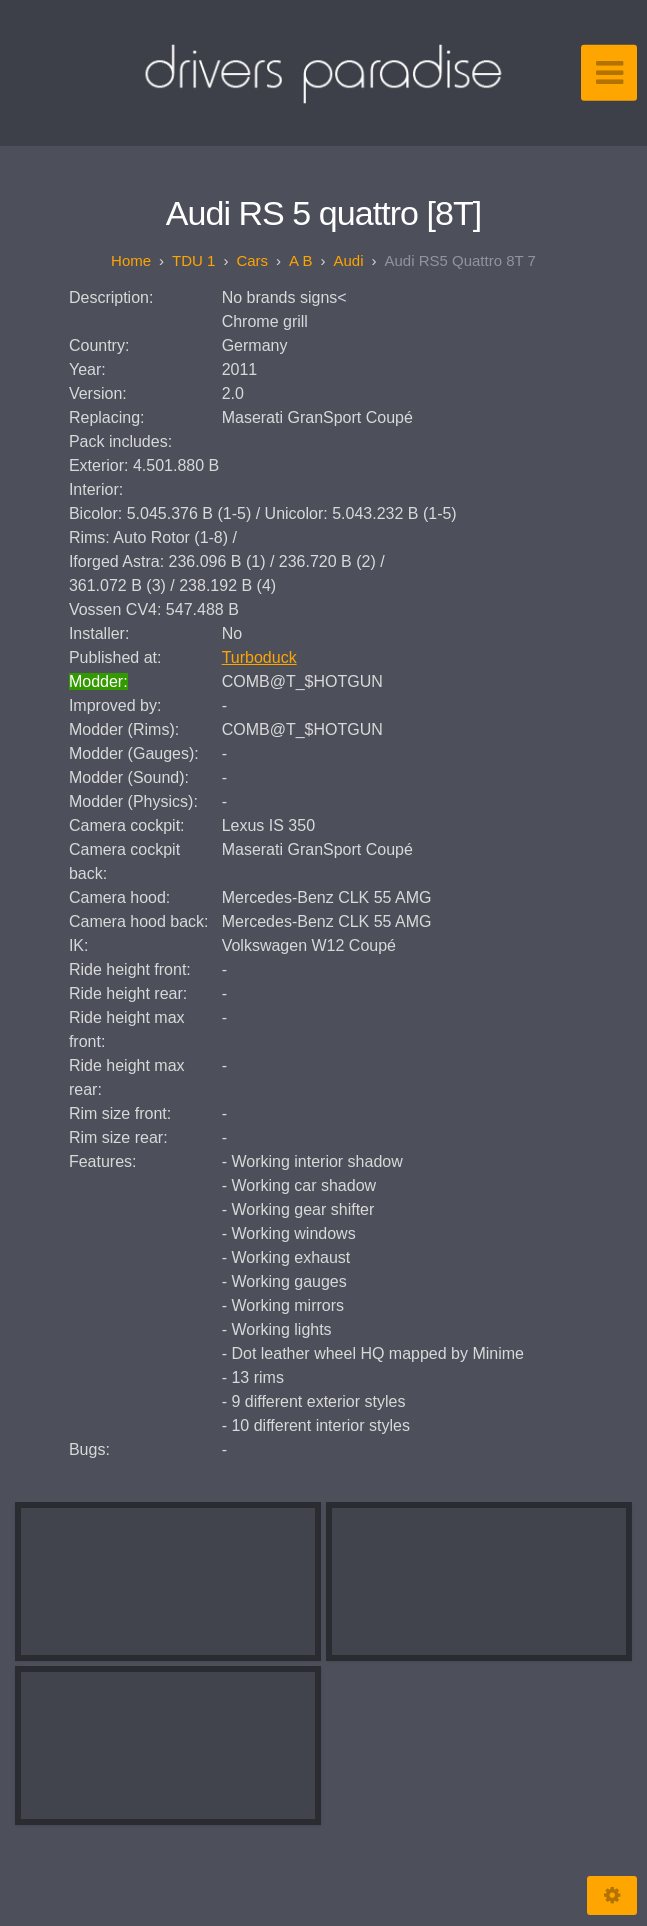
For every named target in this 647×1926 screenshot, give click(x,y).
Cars (252, 260)
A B (300, 260)
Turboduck (259, 657)
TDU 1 (193, 260)
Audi (348, 260)
